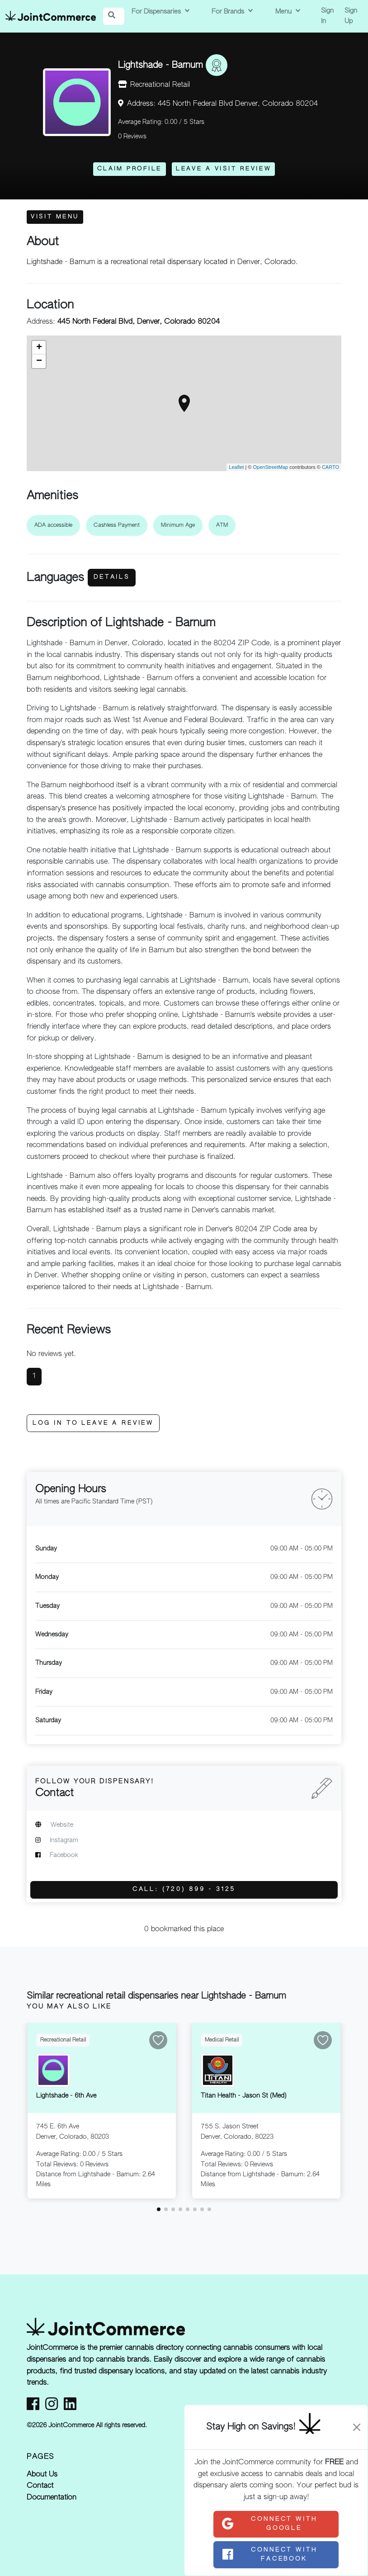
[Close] (356, 2427)
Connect (269, 2523)
